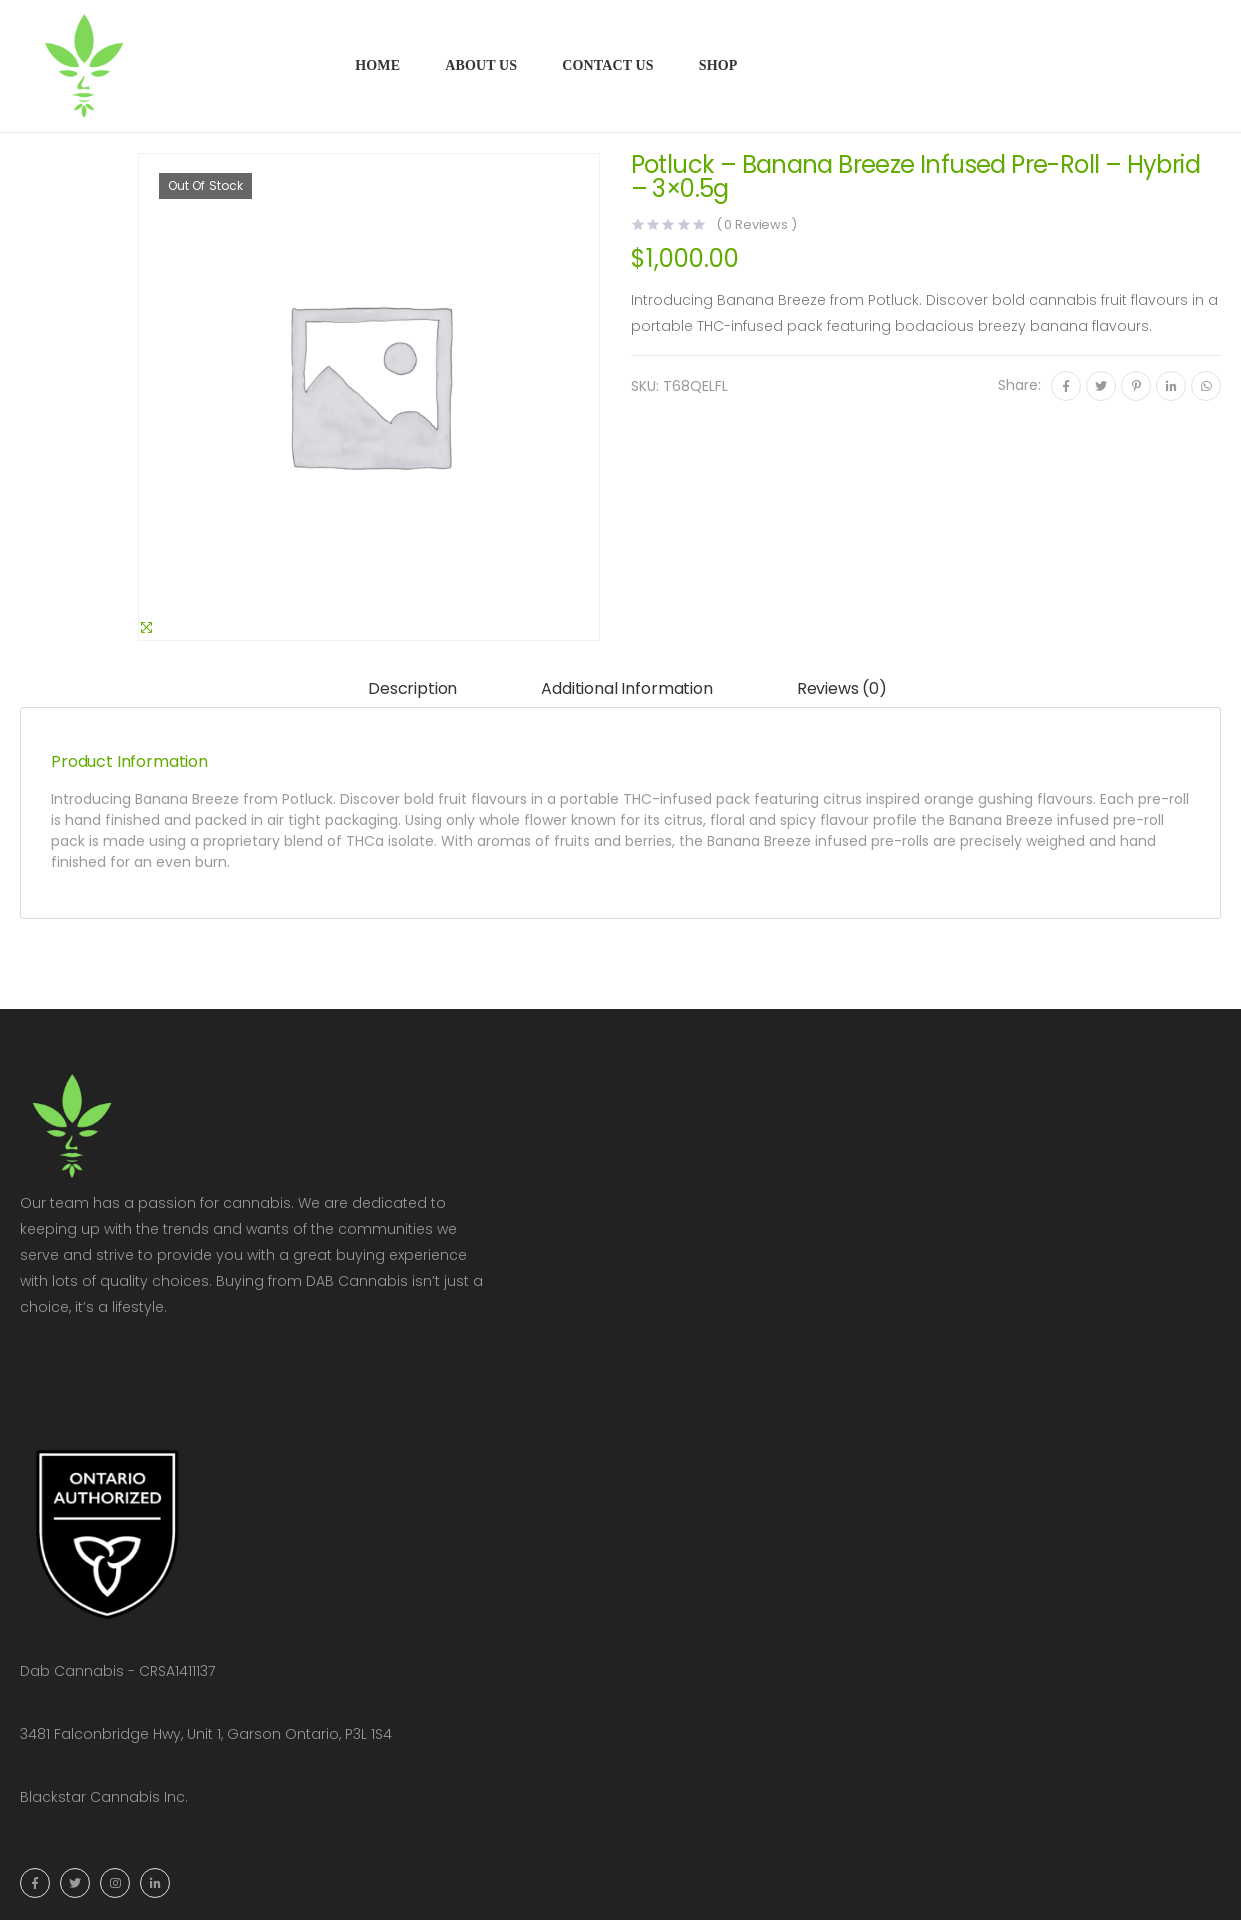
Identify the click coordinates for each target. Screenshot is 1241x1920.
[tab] (412, 689)
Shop (718, 65)
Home (377, 65)
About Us (481, 65)
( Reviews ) (756, 224)
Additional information (626, 688)
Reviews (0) (842, 688)
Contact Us (608, 65)
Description (412, 688)
